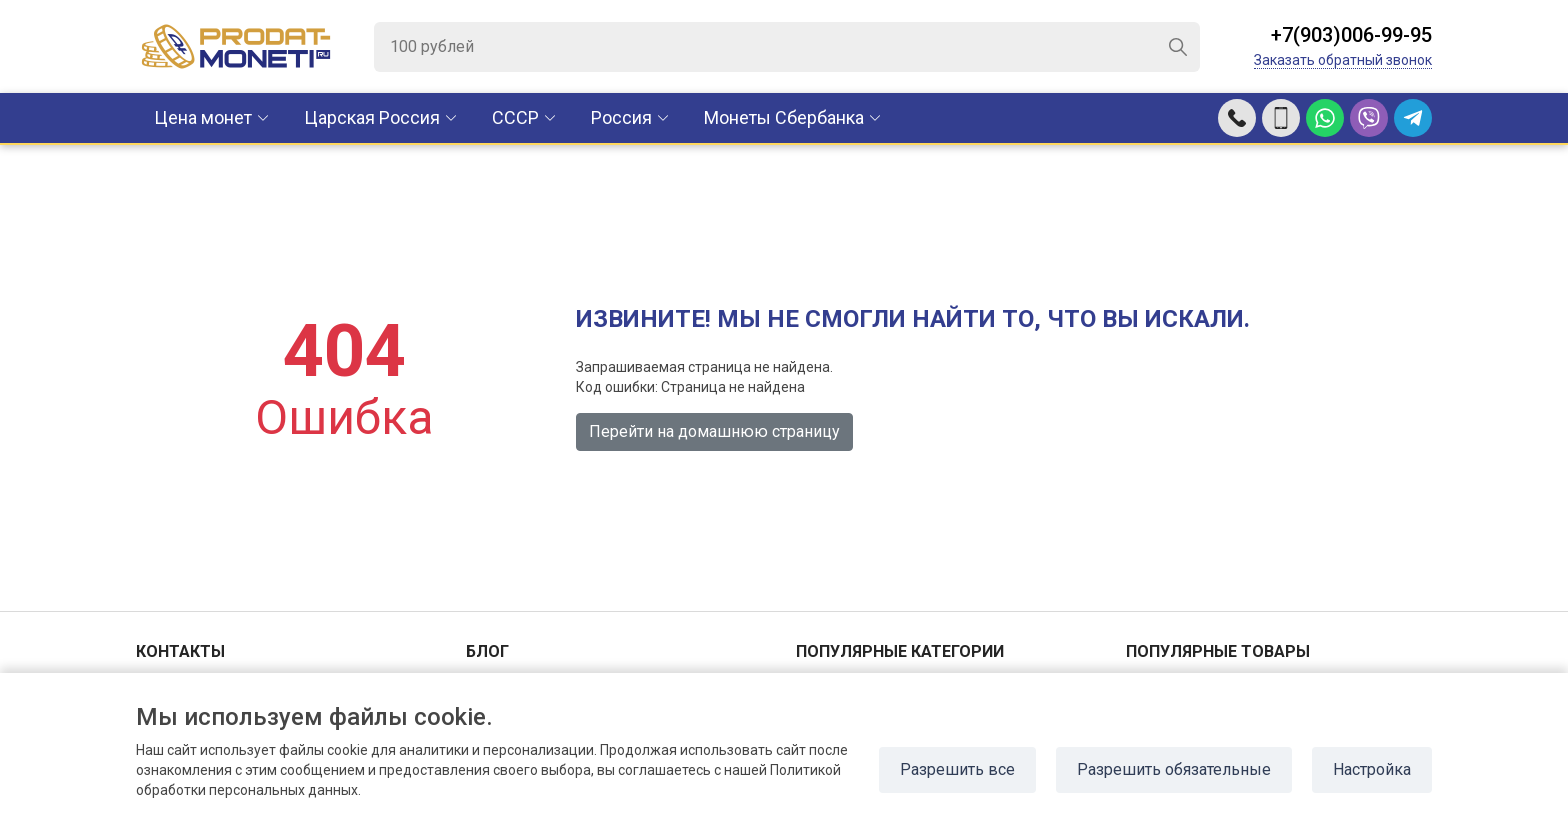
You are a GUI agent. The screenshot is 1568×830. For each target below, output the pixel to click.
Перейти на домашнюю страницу (714, 431)
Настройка (1372, 769)
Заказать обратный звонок (1343, 60)
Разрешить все (957, 769)
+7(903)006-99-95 (1351, 35)
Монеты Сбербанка (784, 117)
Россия (621, 117)
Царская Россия (372, 117)
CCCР (515, 117)
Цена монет (203, 117)
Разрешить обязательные (1174, 769)
